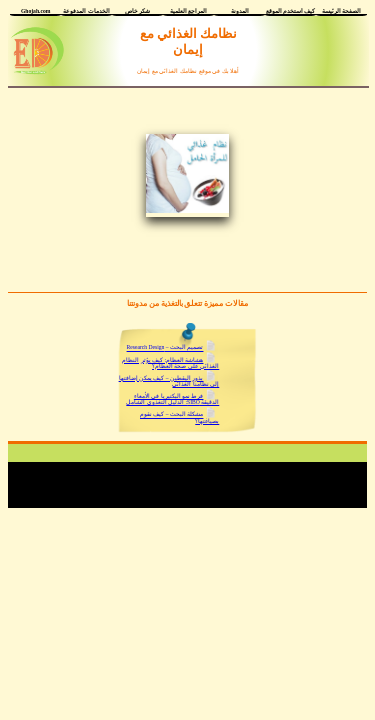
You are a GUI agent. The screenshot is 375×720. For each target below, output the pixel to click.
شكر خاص (137, 11)
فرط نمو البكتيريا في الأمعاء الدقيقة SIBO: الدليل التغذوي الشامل (172, 399)
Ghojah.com (35, 11)
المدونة (240, 11)
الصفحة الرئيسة (341, 11)
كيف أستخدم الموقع (291, 11)
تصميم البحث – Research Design (165, 348)
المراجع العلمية (188, 11)
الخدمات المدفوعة (86, 11)
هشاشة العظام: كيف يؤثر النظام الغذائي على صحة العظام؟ (170, 363)
